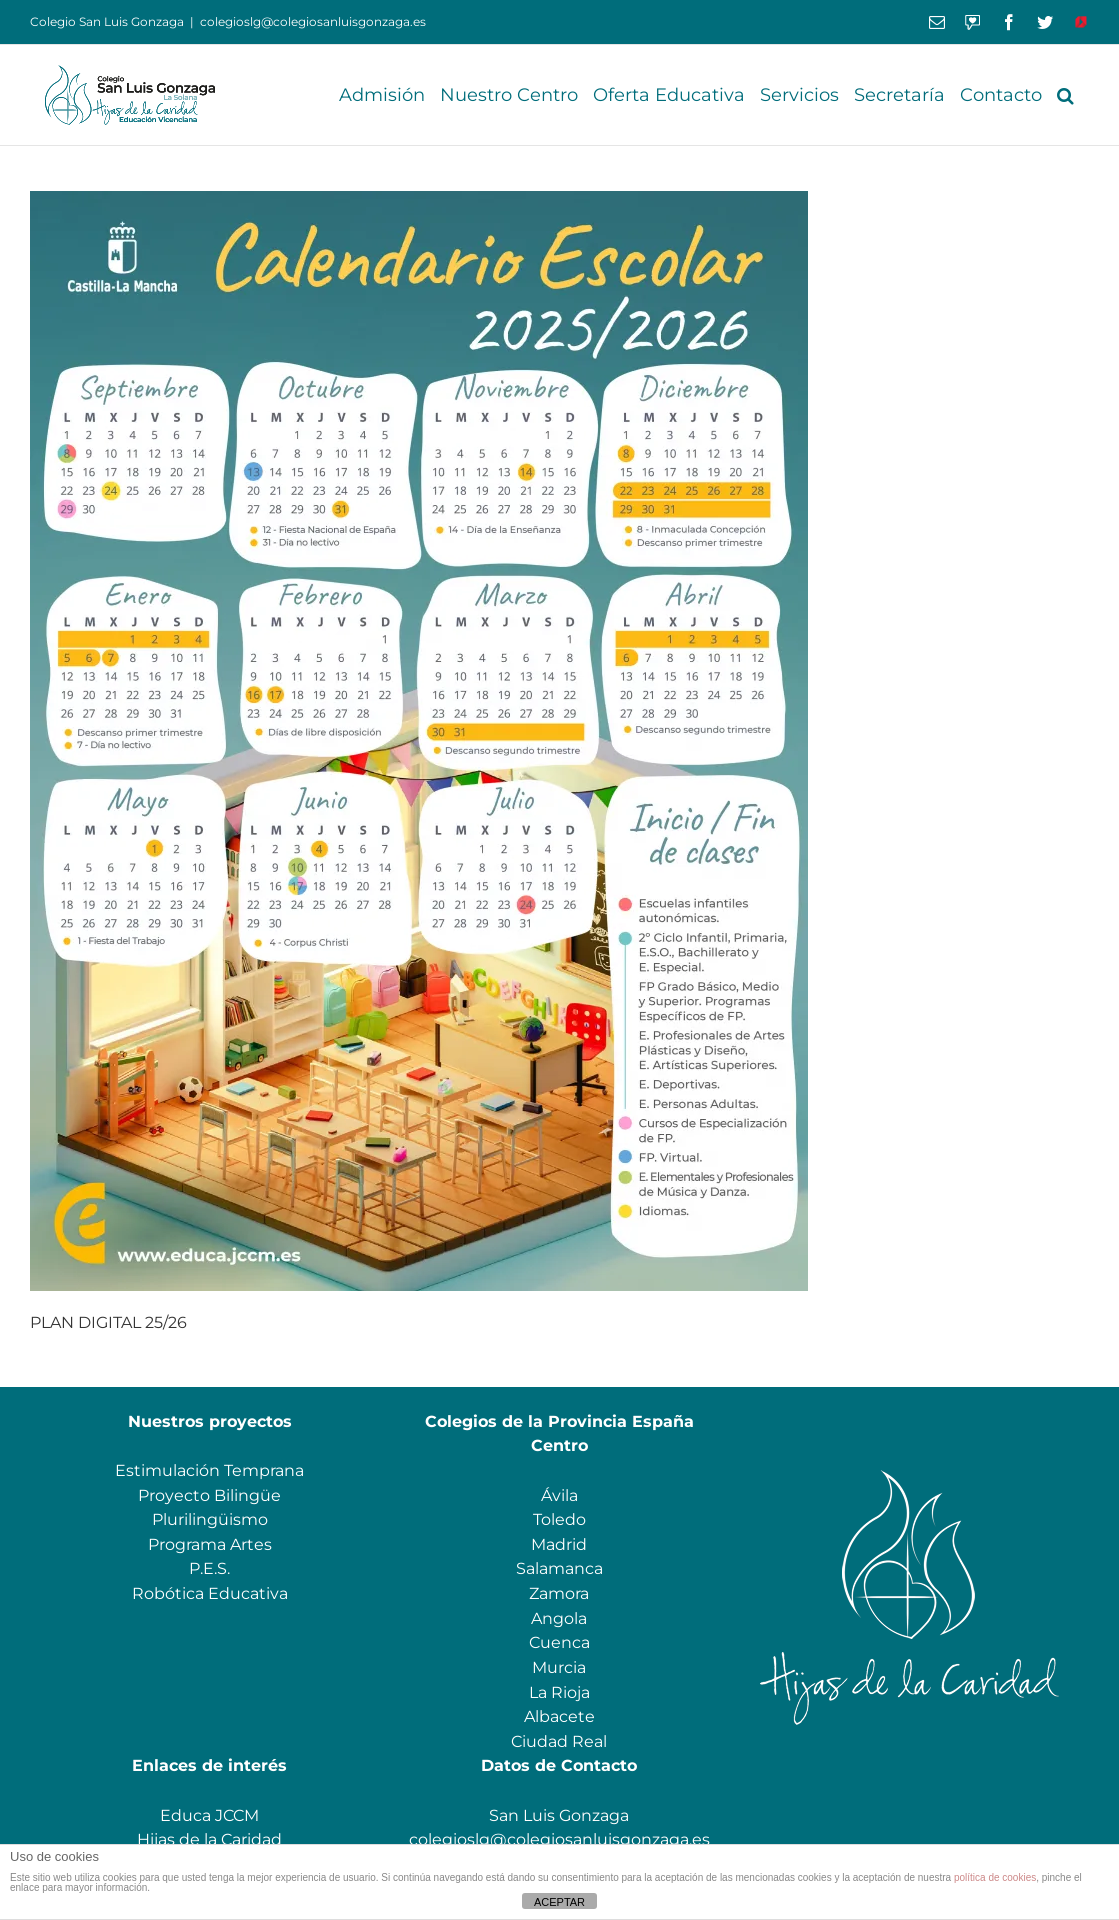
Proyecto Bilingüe (209, 1495)
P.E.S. (209, 1568)
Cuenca (559, 1642)
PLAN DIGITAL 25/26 (108, 1322)
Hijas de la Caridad (209, 1839)
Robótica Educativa (210, 1593)
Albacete (559, 1716)
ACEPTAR (559, 1902)
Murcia (559, 1667)
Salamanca (559, 1568)
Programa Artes (210, 1544)
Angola (559, 1618)
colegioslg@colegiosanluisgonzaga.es (313, 21)
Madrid (559, 1544)
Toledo (559, 1519)
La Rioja (559, 1692)
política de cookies (995, 1877)
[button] (1065, 95)
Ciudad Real (559, 1741)
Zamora (559, 1593)
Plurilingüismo (210, 1519)
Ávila (559, 1495)
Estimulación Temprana (209, 1470)
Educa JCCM (209, 1815)
